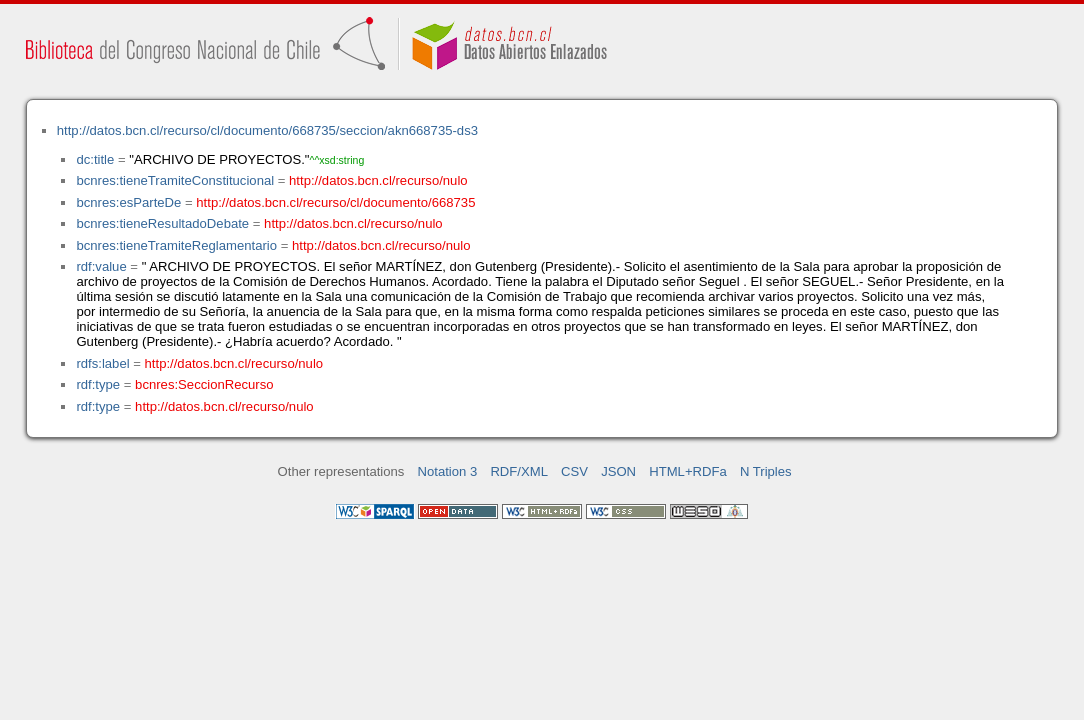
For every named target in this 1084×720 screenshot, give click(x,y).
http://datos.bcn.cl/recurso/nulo (378, 180)
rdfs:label (102, 363)
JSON (618, 471)
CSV (574, 471)
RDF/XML (519, 471)
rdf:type (98, 384)
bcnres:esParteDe (128, 202)
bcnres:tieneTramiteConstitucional (175, 180)
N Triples (766, 471)
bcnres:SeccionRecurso (204, 384)
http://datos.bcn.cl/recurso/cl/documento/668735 (335, 202)
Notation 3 (448, 471)
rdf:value (101, 266)
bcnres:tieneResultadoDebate (162, 223)
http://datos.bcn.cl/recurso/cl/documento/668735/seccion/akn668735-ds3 (267, 130)
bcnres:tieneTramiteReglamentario (176, 245)
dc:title (95, 159)
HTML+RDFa (688, 471)
